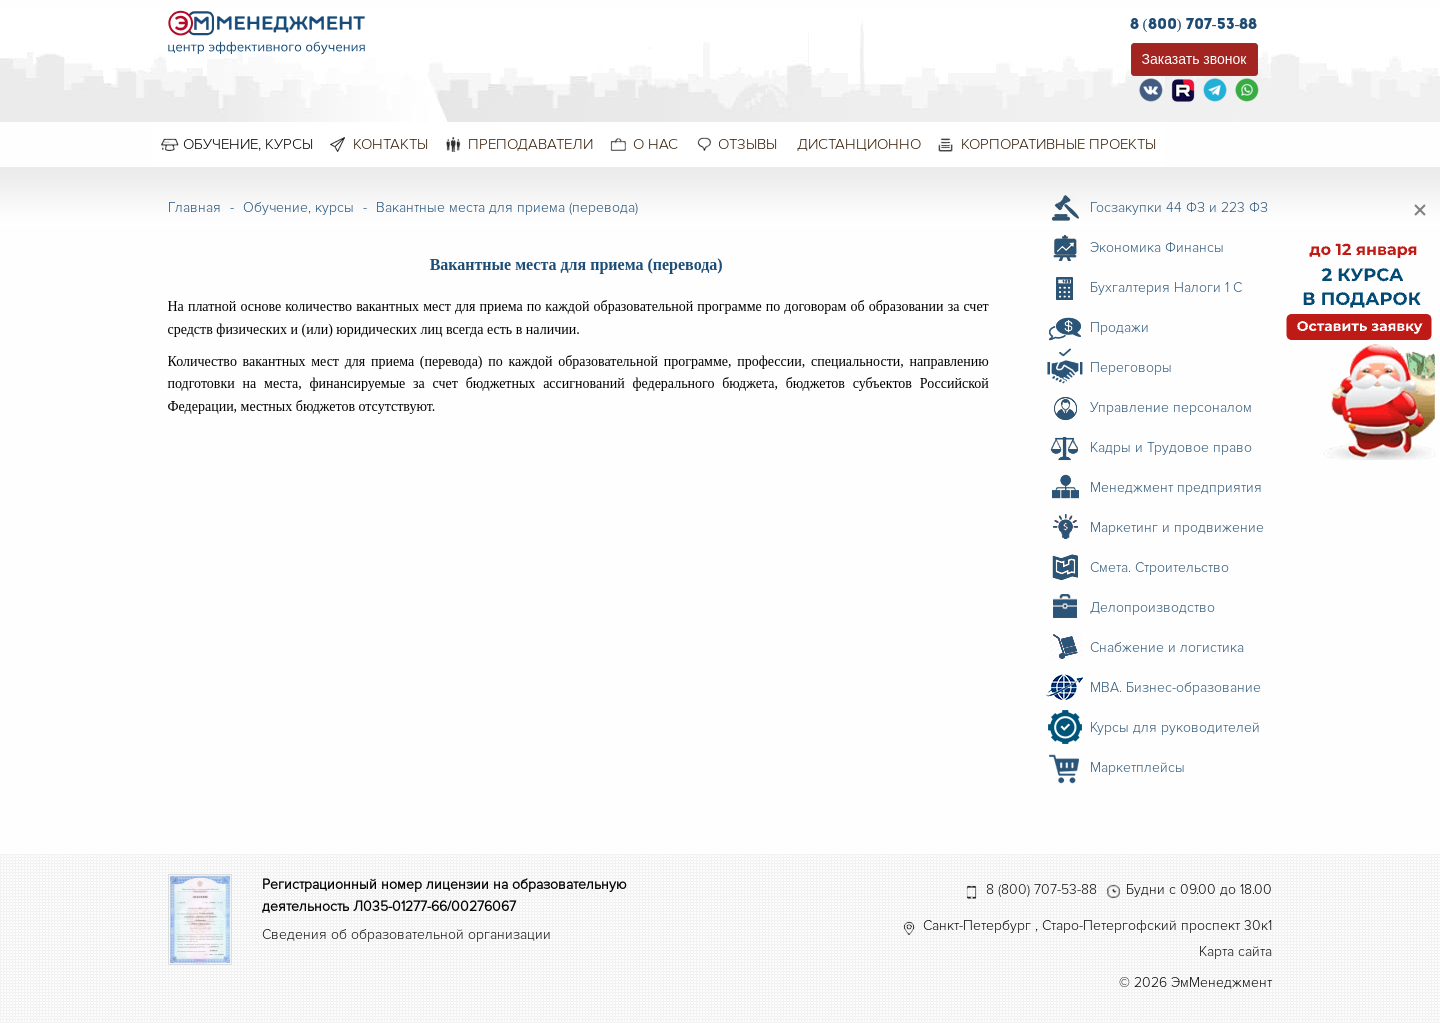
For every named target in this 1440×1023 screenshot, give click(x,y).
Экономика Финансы (1157, 247)
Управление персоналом (1171, 407)
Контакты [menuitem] (390, 144)
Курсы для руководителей (1175, 727)
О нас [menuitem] (655, 144)
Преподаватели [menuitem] (530, 144)
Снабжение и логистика (1167, 647)
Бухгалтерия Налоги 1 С (1166, 287)
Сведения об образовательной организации (406, 934)
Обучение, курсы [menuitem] (248, 144)
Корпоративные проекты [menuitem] (1058, 144)
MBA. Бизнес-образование (1175, 687)
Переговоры (1131, 367)
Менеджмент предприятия (1176, 487)
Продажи (1119, 327)
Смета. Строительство (1159, 567)
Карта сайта (1235, 951)
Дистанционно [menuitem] (859, 144)
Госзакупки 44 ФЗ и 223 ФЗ (1179, 207)
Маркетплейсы (1137, 767)
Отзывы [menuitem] (747, 144)
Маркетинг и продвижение (1177, 527)
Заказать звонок (1194, 59)
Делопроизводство (1152, 607)
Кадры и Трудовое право (1171, 447)
